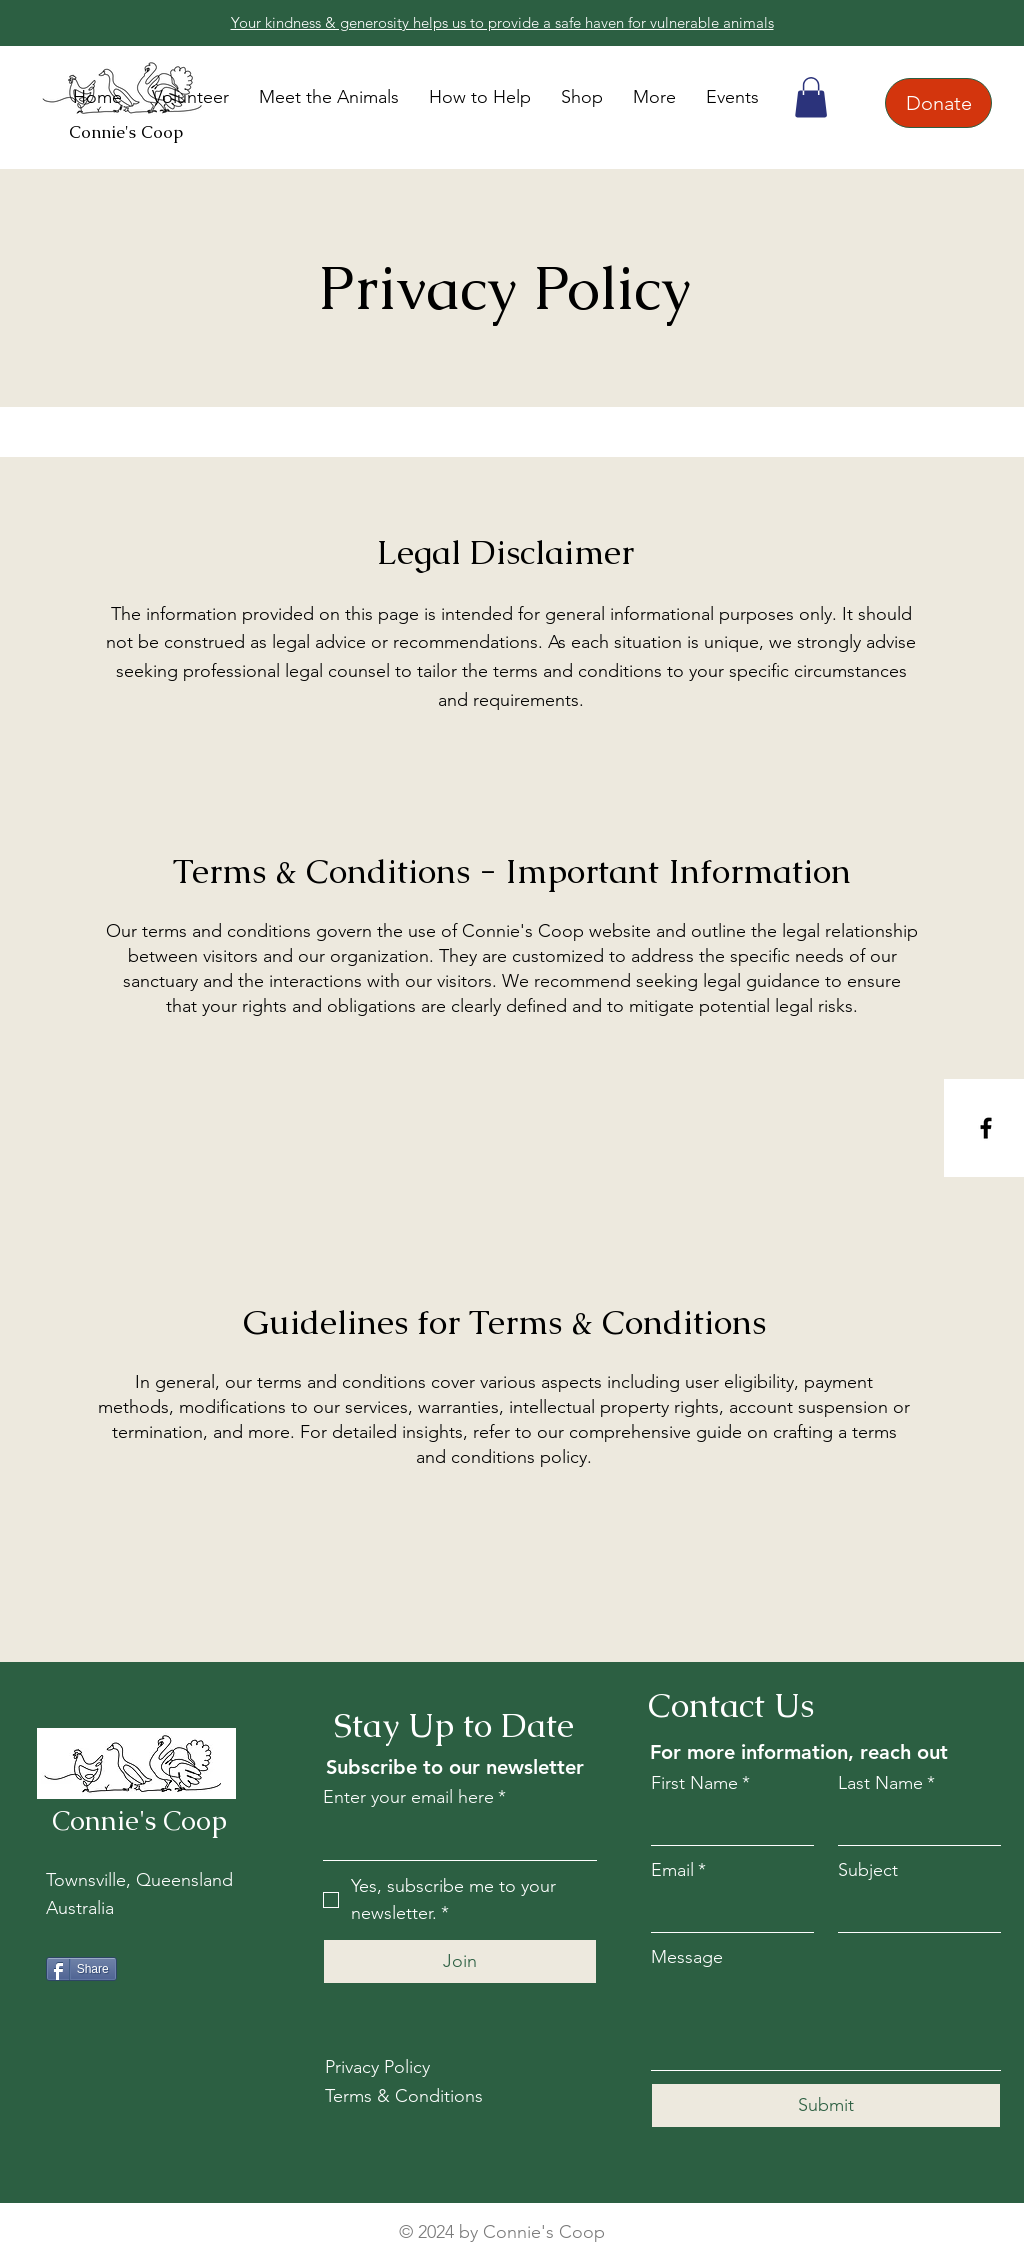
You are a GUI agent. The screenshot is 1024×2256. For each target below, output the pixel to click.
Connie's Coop (126, 132)
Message (687, 1957)
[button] (480, 97)
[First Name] (726, 1824)
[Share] (81, 1969)
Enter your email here (414, 1797)
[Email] (726, 1911)
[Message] (826, 2024)
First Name (700, 1783)
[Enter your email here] (454, 1838)
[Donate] (938, 103)
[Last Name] (913, 1824)
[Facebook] (986, 1128)
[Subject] (913, 1911)
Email (678, 1870)
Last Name (886, 1783)
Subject (868, 1870)
